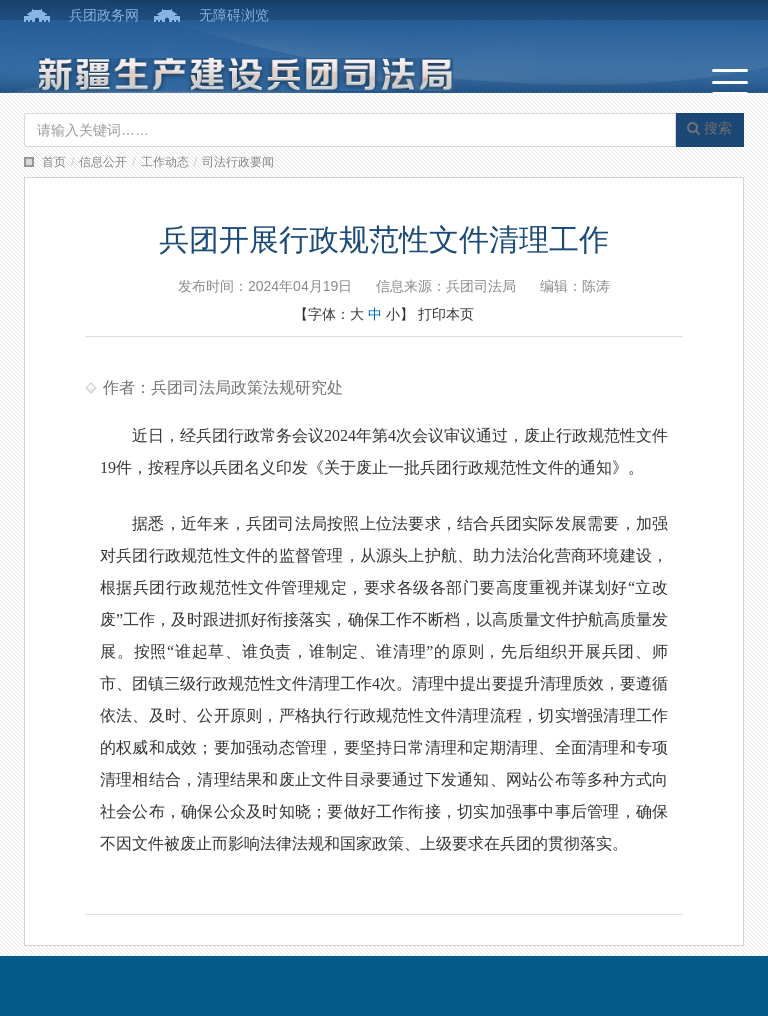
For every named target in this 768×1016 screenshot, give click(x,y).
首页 (54, 162)
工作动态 (165, 162)
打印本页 (446, 314)
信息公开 (103, 162)
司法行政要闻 (238, 162)
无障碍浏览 (234, 15)
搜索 (709, 128)
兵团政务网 (104, 15)
